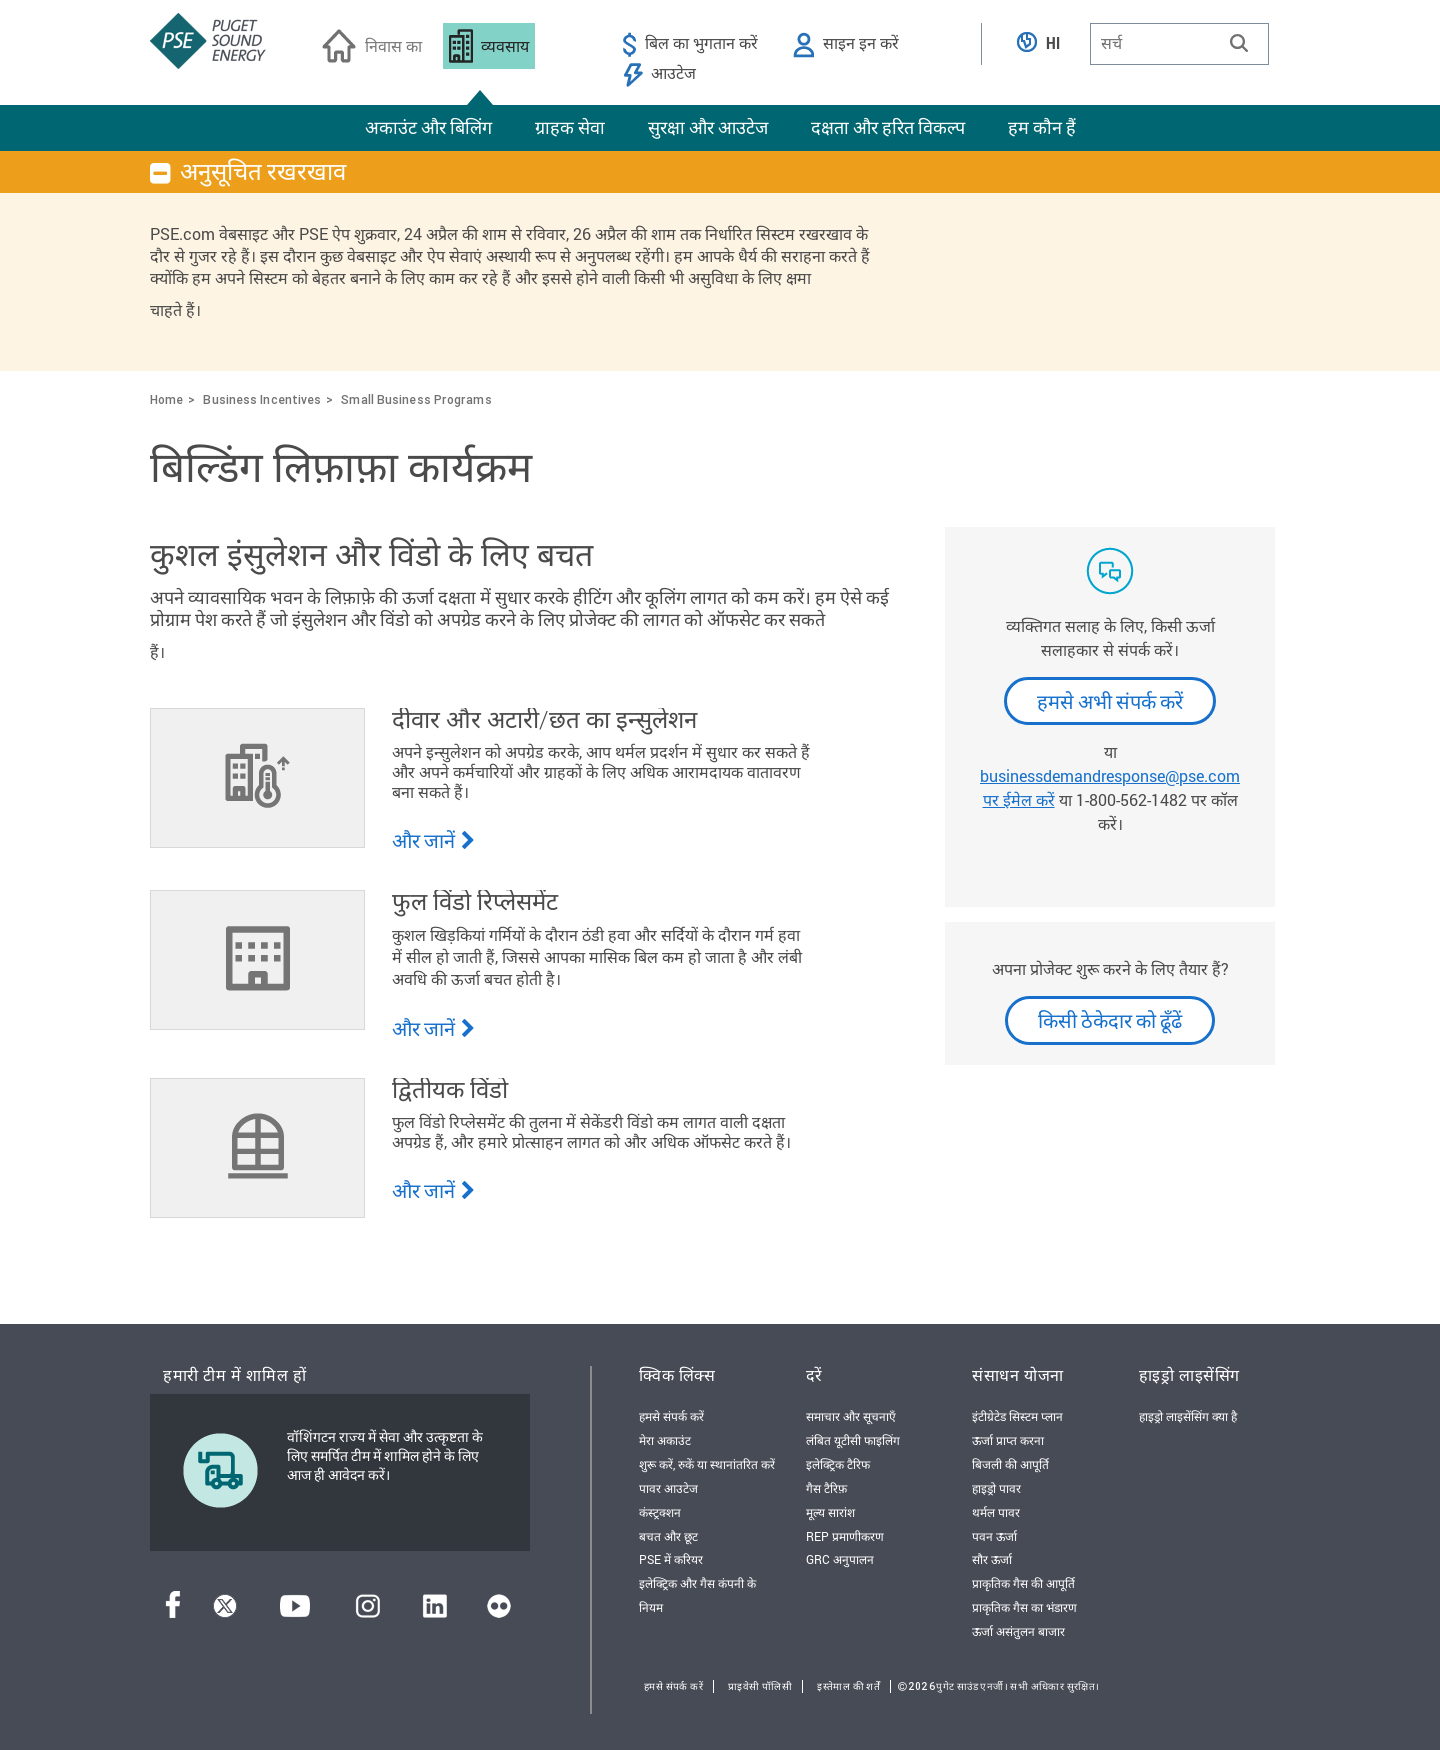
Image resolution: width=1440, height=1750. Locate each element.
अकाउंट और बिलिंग (428, 127)
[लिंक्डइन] (434, 1611)
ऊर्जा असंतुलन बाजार (1018, 1631)
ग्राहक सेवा (570, 127)
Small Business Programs (416, 399)
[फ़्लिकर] (499, 1611)
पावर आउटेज (668, 1488)
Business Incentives (262, 399)
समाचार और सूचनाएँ (851, 1416)
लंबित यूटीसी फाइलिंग (853, 1440)
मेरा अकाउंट (665, 1440)
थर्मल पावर (996, 1512)
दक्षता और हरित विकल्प (888, 127)
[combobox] (1179, 44)
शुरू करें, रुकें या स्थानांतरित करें (707, 1464)
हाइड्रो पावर (996, 1488)
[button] (1239, 43)
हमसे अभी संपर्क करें (1110, 701)
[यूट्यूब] (295, 1611)
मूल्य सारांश (830, 1512)
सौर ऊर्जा (992, 1559)
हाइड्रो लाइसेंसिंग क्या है (1188, 1416)
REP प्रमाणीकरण (845, 1536)
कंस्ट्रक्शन (660, 1512)
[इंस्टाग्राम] (368, 1611)
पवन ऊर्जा (994, 1536)
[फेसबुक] (173, 1611)
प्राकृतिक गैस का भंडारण (1024, 1607)
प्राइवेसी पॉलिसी (760, 1686)
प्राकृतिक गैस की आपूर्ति (1023, 1583)
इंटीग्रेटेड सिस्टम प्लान (1017, 1416)
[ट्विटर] (225, 1611)
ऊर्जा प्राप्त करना (1008, 1440)
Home (166, 399)
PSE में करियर (671, 1559)
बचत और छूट (668, 1536)
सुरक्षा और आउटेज (708, 127)
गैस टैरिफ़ (826, 1488)
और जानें (433, 840)
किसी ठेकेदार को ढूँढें (1110, 1020)
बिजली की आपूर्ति (1010, 1464)
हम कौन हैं (1042, 127)
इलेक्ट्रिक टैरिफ (838, 1464)
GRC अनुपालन (840, 1559)
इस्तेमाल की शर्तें (848, 1686)
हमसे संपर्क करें (671, 1416)
